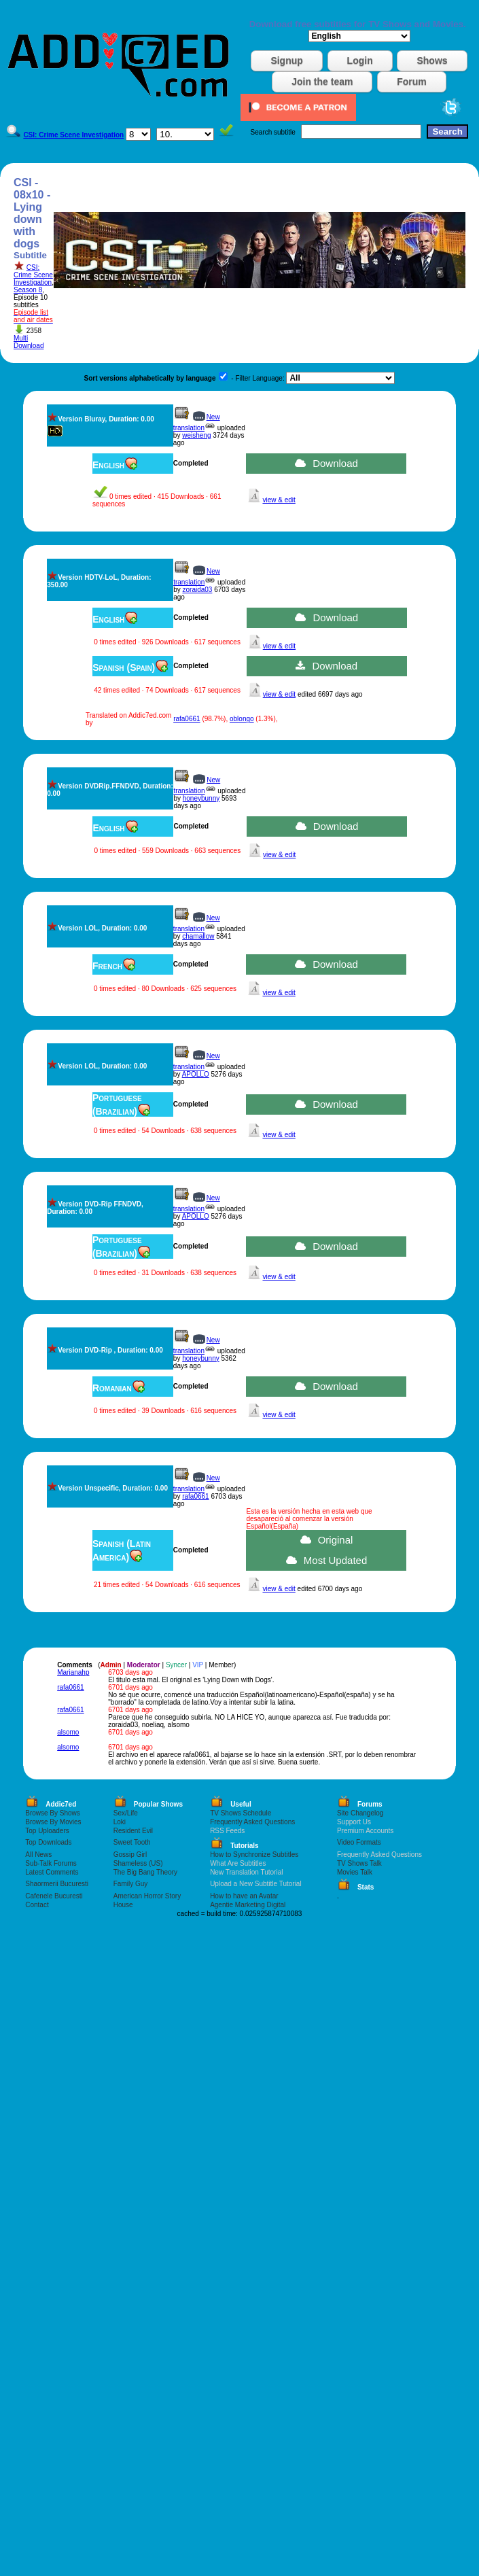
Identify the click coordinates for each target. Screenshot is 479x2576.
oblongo (242, 719)
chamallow (198, 936)
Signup (286, 60)
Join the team (322, 81)
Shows (431, 60)
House (123, 1905)
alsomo (68, 1732)
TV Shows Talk (359, 1863)
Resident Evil (133, 1830)
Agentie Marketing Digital (247, 1905)
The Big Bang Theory (145, 1872)
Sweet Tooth (132, 1842)
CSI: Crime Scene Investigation (33, 275)
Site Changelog (360, 1813)
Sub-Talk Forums (51, 1863)
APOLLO (195, 1074)
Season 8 (28, 290)
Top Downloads (48, 1842)
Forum (412, 81)
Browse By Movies (53, 1822)
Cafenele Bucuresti (54, 1896)
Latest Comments (51, 1872)
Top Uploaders (47, 1830)
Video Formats (359, 1842)
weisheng (196, 435)
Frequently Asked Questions (252, 1822)
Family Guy (130, 1883)
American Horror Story (147, 1896)
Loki (119, 1822)
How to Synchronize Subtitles (254, 1854)
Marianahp (73, 1672)
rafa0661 (186, 719)
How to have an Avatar (244, 1896)
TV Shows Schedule (240, 1813)
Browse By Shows (52, 1813)
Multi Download (28, 341)
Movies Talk (354, 1872)
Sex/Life (125, 1813)
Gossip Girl (130, 1854)
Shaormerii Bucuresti (56, 1883)
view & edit (278, 500)
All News (38, 1854)
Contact (36, 1905)
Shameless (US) (138, 1863)
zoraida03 (197, 589)
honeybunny (201, 798)
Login (360, 60)
